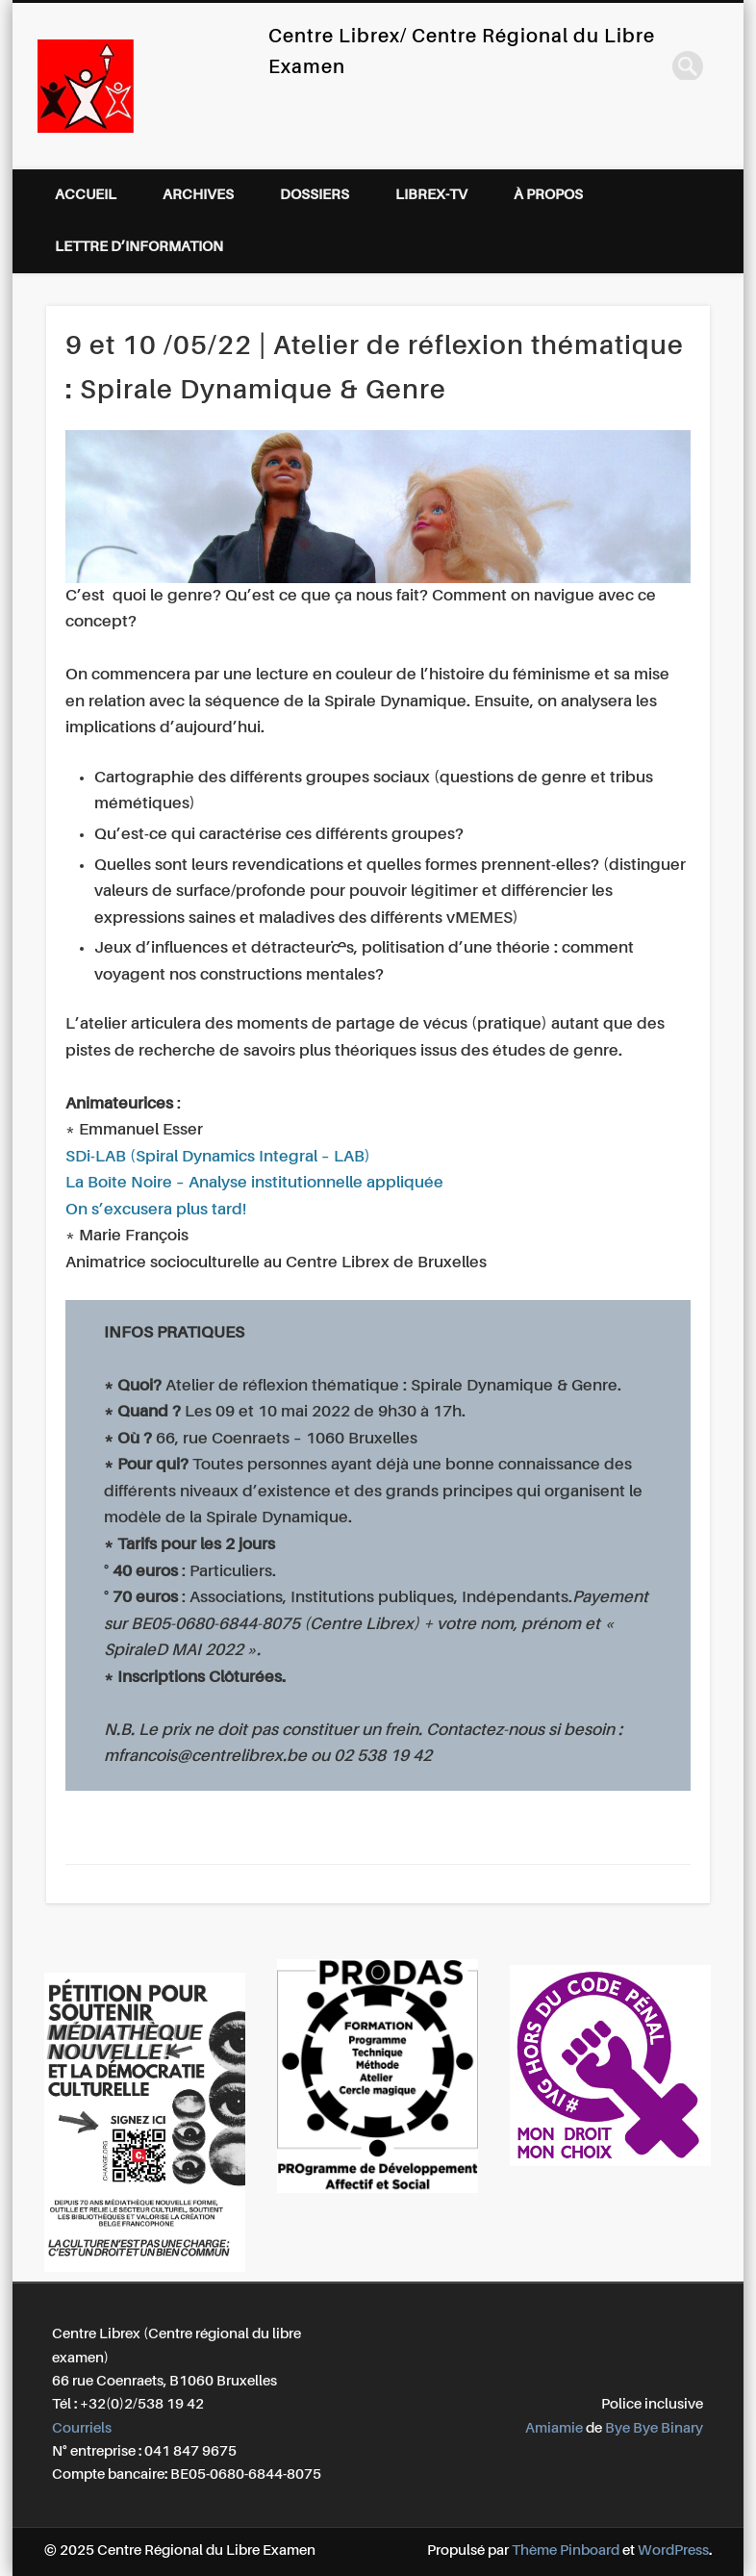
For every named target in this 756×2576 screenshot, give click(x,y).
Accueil (85, 195)
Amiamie (554, 2428)
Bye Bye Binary (654, 2428)
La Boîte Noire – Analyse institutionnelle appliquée (254, 1183)
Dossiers (314, 195)
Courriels (82, 2428)
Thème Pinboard (565, 2550)
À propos (548, 195)
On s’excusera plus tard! (155, 1210)
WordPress (673, 2550)
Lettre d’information (139, 247)
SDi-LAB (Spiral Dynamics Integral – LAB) (217, 1157)
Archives (198, 195)
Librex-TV (431, 195)
